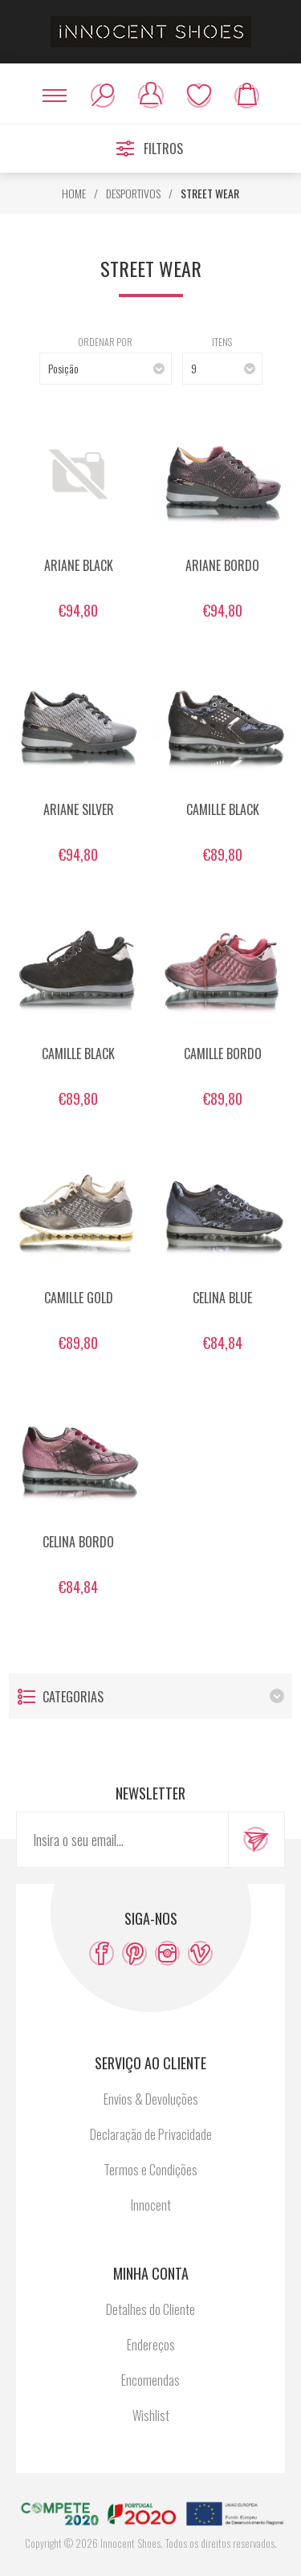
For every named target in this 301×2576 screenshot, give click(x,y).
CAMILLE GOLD (78, 1297)
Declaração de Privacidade (151, 2134)
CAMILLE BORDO (223, 1053)
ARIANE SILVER (78, 809)
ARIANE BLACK (78, 565)
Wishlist (199, 95)
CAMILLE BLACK (222, 809)
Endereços (151, 2344)
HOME (74, 193)
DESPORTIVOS (133, 193)
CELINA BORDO (78, 1541)
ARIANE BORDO (222, 565)
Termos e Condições (150, 2169)
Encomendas (150, 2380)
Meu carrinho (247, 95)
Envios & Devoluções (151, 2099)
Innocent (151, 2205)
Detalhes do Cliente (150, 2309)
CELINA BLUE (222, 1297)
